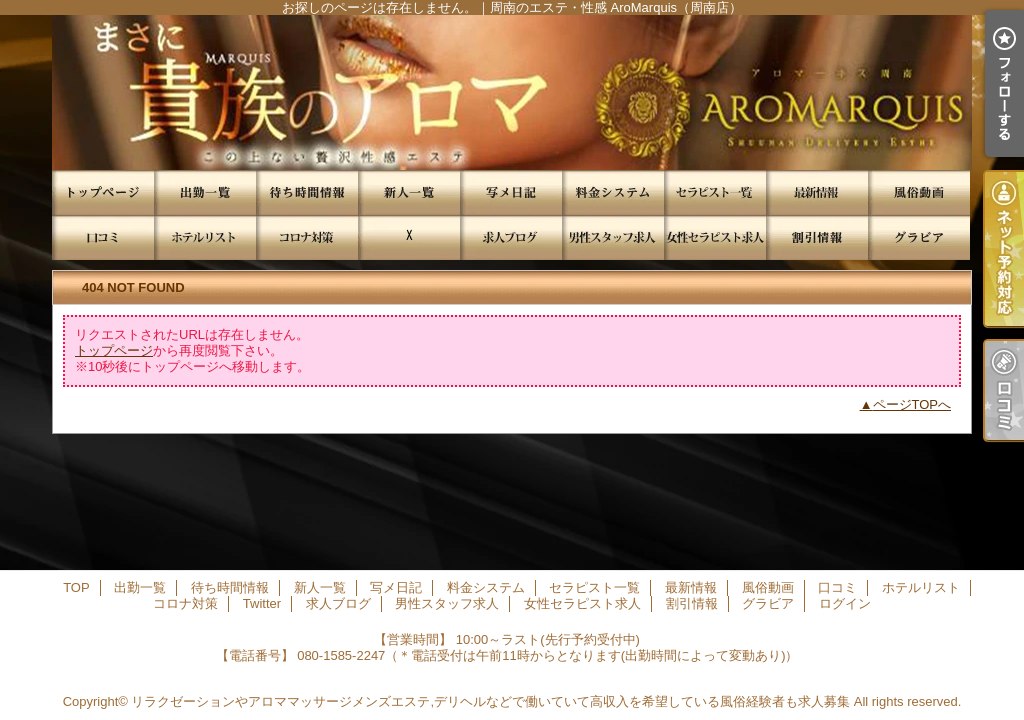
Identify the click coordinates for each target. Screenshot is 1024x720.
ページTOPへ (912, 404)
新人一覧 (409, 192)
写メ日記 (511, 192)
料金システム (613, 192)
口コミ (103, 237)
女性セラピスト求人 (715, 237)
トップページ (114, 350)
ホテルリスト (205, 237)
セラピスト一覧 (715, 192)
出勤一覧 (205, 192)
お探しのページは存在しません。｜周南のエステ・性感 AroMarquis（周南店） (512, 92)
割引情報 (817, 237)
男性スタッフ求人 (613, 237)
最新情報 (817, 192)
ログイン (845, 603)
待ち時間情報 (307, 192)
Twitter (409, 237)
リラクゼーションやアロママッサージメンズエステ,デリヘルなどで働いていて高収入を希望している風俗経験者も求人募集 (490, 701)
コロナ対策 (307, 237)
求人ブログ (511, 237)
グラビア (919, 237)
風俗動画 (919, 192)
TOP (103, 192)
